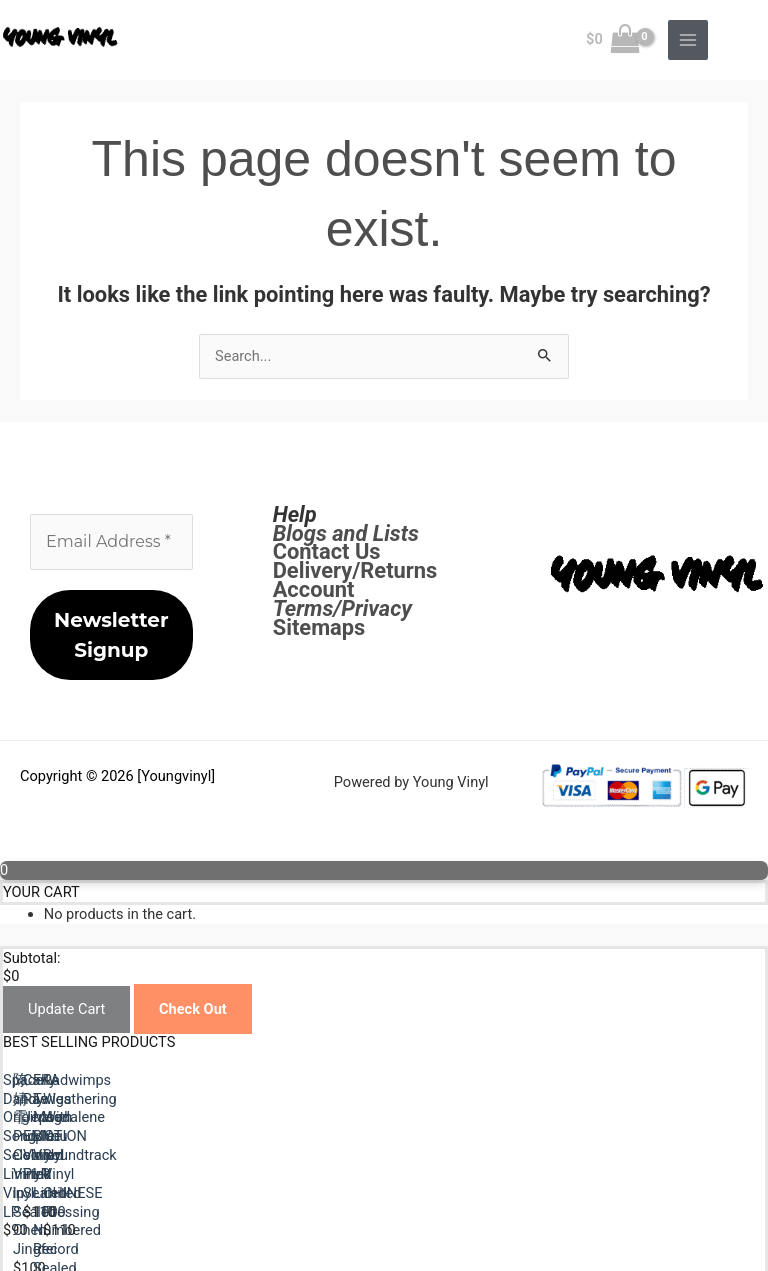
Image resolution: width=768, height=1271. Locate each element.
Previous (75, 1217)
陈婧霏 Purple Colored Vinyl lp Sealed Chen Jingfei (552, 1161)
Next (62, 1236)
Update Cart (66, 1009)
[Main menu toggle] (688, 40)
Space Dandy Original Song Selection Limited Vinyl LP (176, 1161)
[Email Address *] (111, 542)
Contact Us (327, 551)
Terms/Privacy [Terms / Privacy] (342, 608)
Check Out (193, 1009)
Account (314, 589)
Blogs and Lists (346, 533)
